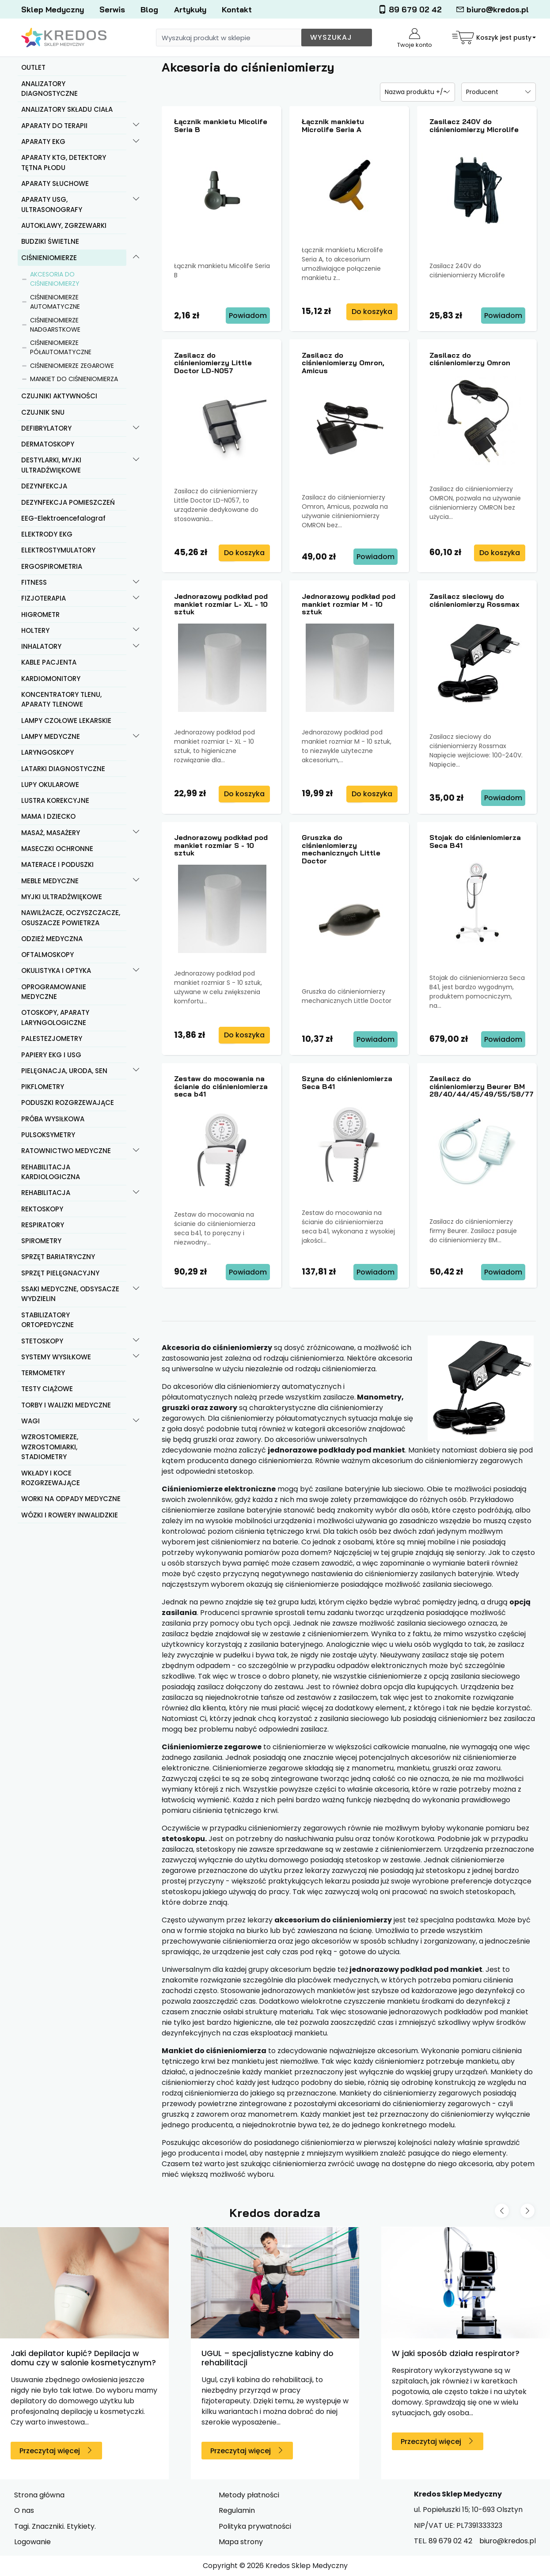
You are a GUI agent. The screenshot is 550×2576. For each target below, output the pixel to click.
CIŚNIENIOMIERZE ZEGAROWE (72, 365)
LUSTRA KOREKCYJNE (55, 800)
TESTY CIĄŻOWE (47, 1388)
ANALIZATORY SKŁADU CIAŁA (67, 109)
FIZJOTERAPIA (43, 598)
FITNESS (34, 582)
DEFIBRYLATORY (46, 428)
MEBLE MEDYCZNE (50, 880)
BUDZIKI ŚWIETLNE (50, 241)
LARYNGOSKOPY (47, 752)
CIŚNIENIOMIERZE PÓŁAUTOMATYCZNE (60, 347)
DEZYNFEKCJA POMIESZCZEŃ (68, 502)
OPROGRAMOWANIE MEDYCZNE (53, 992)
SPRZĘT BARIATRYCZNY (58, 1256)
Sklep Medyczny (52, 9)
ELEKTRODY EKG (46, 534)
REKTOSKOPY (42, 1209)
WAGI (30, 1421)
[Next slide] (527, 2211)
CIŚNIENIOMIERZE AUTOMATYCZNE (55, 302)
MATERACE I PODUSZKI (57, 864)
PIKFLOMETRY (42, 1086)
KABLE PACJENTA (48, 662)
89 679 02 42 (410, 9)
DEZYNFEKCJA (44, 486)
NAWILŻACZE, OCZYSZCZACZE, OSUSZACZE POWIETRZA (70, 917)
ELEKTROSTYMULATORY (58, 550)
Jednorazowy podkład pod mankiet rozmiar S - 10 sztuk (221, 845)
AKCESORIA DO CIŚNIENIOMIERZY (55, 279)
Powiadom (248, 315)
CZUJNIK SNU (42, 412)
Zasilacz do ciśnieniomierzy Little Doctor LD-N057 (213, 363)
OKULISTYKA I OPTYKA (56, 970)
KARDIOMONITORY (50, 678)
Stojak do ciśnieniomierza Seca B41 (475, 841)
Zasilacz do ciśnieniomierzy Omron (469, 359)
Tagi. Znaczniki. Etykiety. (55, 2526)
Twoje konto (414, 38)
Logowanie (32, 2541)
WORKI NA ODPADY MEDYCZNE (71, 1498)
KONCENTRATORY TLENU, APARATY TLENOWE (61, 699)
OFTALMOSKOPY (47, 954)
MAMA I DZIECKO (48, 816)
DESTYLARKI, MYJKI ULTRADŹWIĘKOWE (51, 465)
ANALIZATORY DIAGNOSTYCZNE (49, 88)
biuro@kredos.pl (492, 9)
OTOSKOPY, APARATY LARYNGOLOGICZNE (55, 1017)
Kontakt (237, 9)
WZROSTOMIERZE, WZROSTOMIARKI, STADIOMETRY (49, 1446)
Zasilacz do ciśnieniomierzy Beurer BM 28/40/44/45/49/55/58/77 (481, 1086)
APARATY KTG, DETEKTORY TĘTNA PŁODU (63, 162)
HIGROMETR (40, 614)
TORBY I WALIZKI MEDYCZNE (66, 1405)
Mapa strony (241, 2541)
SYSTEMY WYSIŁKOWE (56, 1357)
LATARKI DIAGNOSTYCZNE (63, 768)
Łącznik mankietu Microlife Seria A (333, 125)
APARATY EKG (43, 141)
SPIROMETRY (41, 1240)
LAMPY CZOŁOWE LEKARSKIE (66, 720)
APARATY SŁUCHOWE (55, 183)
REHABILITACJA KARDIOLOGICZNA (50, 1172)
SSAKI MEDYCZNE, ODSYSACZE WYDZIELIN (70, 1294)
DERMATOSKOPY (47, 444)
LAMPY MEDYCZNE (50, 736)
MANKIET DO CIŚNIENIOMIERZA (74, 378)
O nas (24, 2510)
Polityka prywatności (255, 2526)
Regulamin (237, 2510)
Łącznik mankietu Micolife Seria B (220, 125)
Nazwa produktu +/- (416, 91)
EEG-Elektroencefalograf (63, 518)
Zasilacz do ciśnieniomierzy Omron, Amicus (343, 363)
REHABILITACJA (45, 1192)
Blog (149, 9)
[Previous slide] (502, 2211)
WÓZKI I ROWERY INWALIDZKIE (69, 1515)
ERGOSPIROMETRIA (51, 566)
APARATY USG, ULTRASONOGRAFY (51, 204)
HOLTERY (35, 630)
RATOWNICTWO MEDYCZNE (66, 1150)
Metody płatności (249, 2495)
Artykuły (190, 9)
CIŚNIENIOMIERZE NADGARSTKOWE (55, 325)
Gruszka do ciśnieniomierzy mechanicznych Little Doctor (341, 849)
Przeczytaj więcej (49, 2451)
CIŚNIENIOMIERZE (49, 257)
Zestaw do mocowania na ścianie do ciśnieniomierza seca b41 (221, 1086)
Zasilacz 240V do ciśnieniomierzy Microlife (474, 125)
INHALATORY (41, 646)
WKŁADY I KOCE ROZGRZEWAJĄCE (50, 1478)
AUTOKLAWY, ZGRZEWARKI (63, 225)
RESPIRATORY (42, 1224)
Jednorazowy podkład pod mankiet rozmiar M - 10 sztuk (348, 604)
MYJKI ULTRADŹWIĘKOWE (61, 896)
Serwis (112, 9)
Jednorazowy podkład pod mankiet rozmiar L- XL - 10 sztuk (221, 604)
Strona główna (39, 2495)
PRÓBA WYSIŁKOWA (52, 1118)
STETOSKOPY (42, 1341)
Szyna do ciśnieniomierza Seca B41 (347, 1082)
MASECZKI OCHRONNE (57, 848)
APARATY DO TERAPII (54, 125)
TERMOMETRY (43, 1372)
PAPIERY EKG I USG (51, 1054)
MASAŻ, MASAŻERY (50, 832)
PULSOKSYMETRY (48, 1134)
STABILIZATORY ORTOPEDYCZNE (47, 1320)
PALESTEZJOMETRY (51, 1038)
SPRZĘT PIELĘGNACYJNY (60, 1273)
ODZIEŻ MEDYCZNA (52, 938)
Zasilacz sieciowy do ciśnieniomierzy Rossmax (474, 600)
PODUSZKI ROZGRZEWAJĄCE (67, 1102)
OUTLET (33, 67)
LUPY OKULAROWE (50, 784)
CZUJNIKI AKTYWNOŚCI (59, 396)
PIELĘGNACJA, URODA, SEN (64, 1070)
